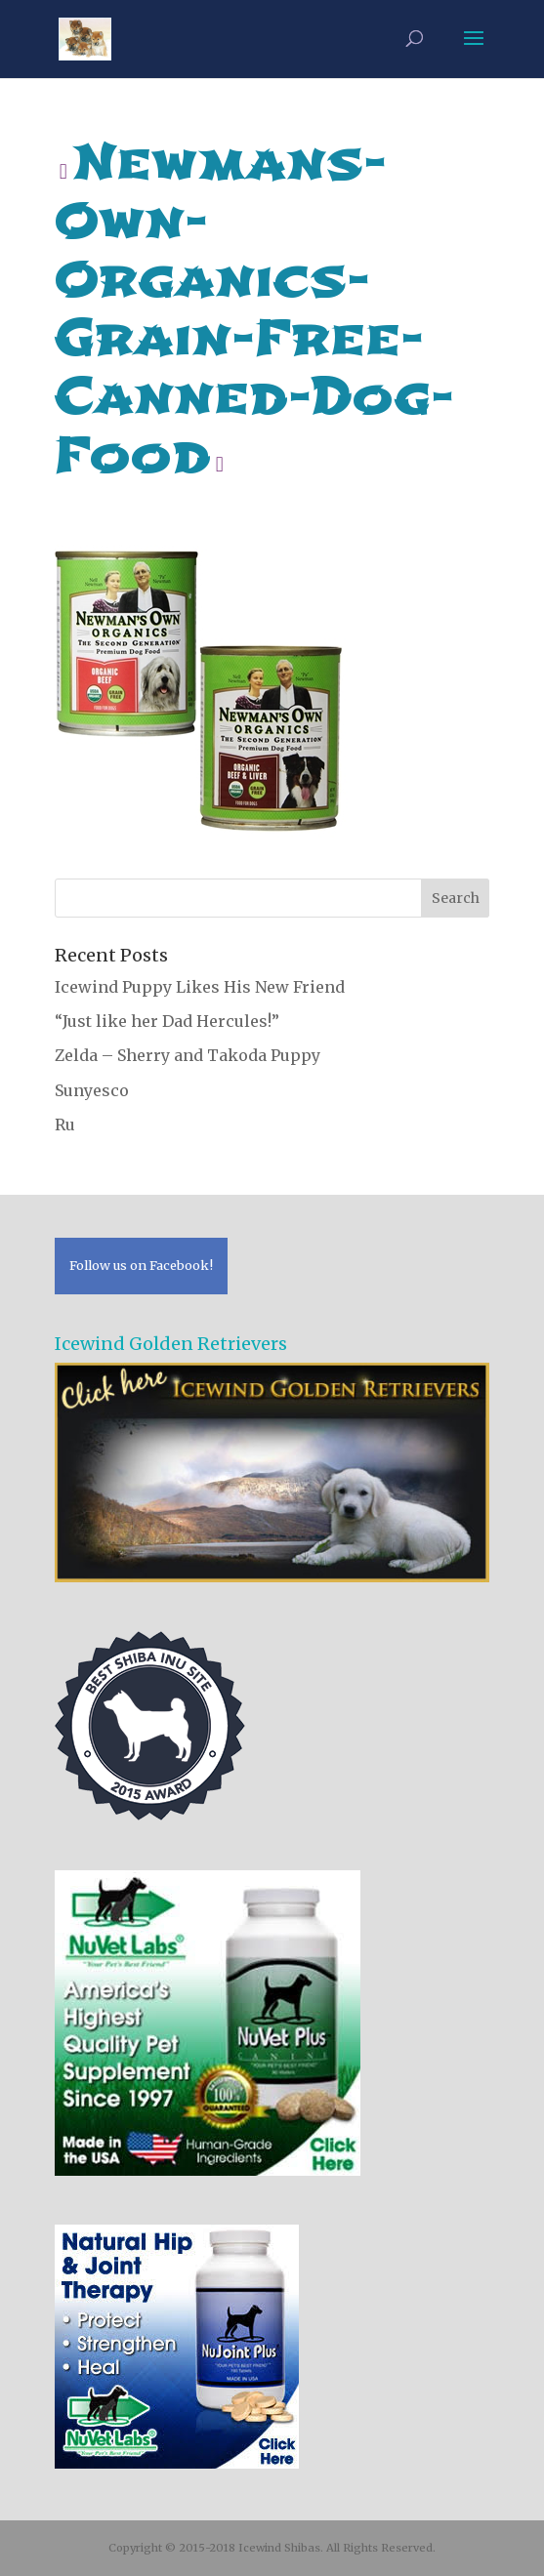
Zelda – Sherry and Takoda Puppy (187, 1055)
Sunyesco (92, 1090)
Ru (65, 1124)
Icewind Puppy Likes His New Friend (200, 987)
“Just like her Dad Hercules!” (167, 1021)
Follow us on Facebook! (141, 1265)
